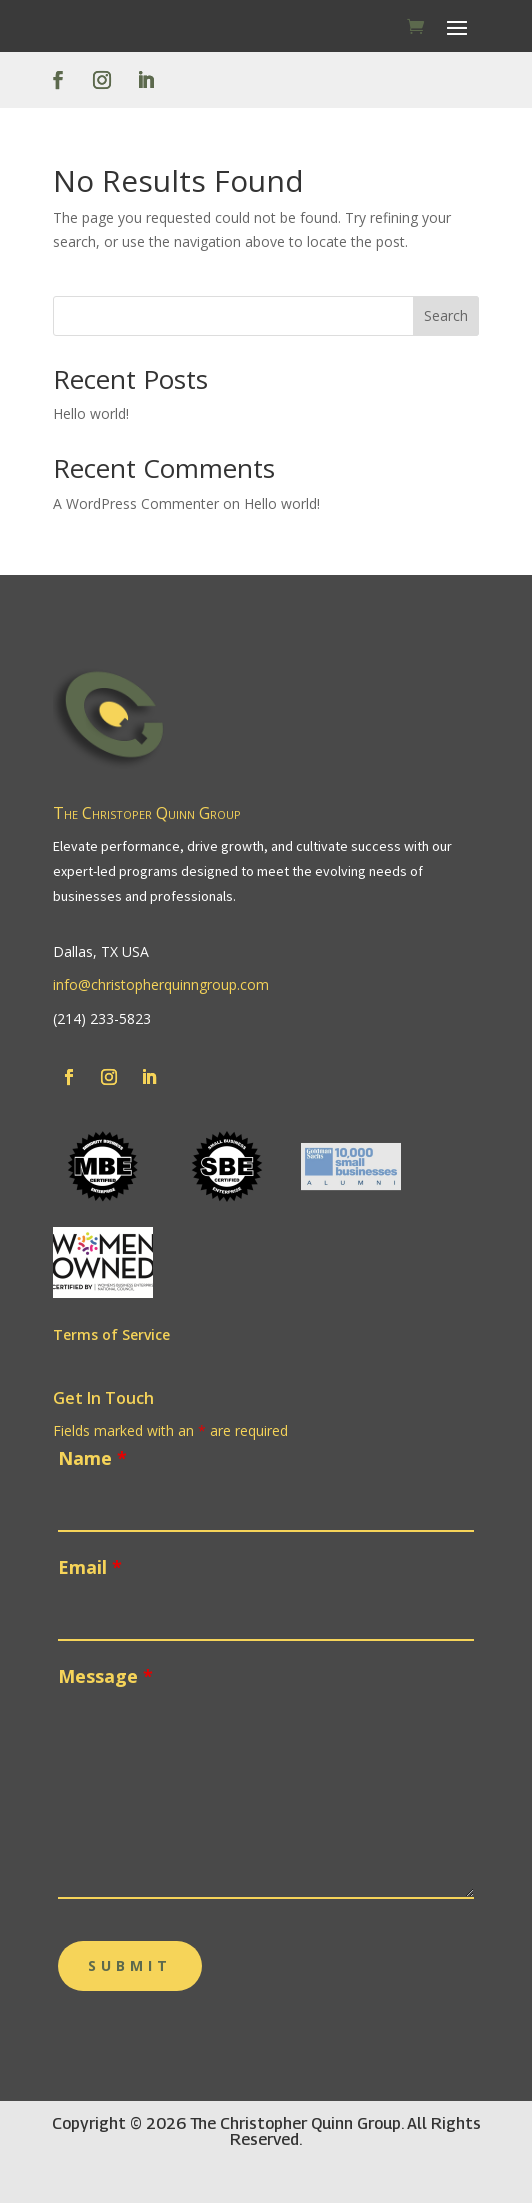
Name (92, 1458)
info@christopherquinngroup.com (161, 984)
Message (105, 1676)
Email (90, 1567)
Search (446, 315)
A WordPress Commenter (136, 503)
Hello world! (91, 413)
